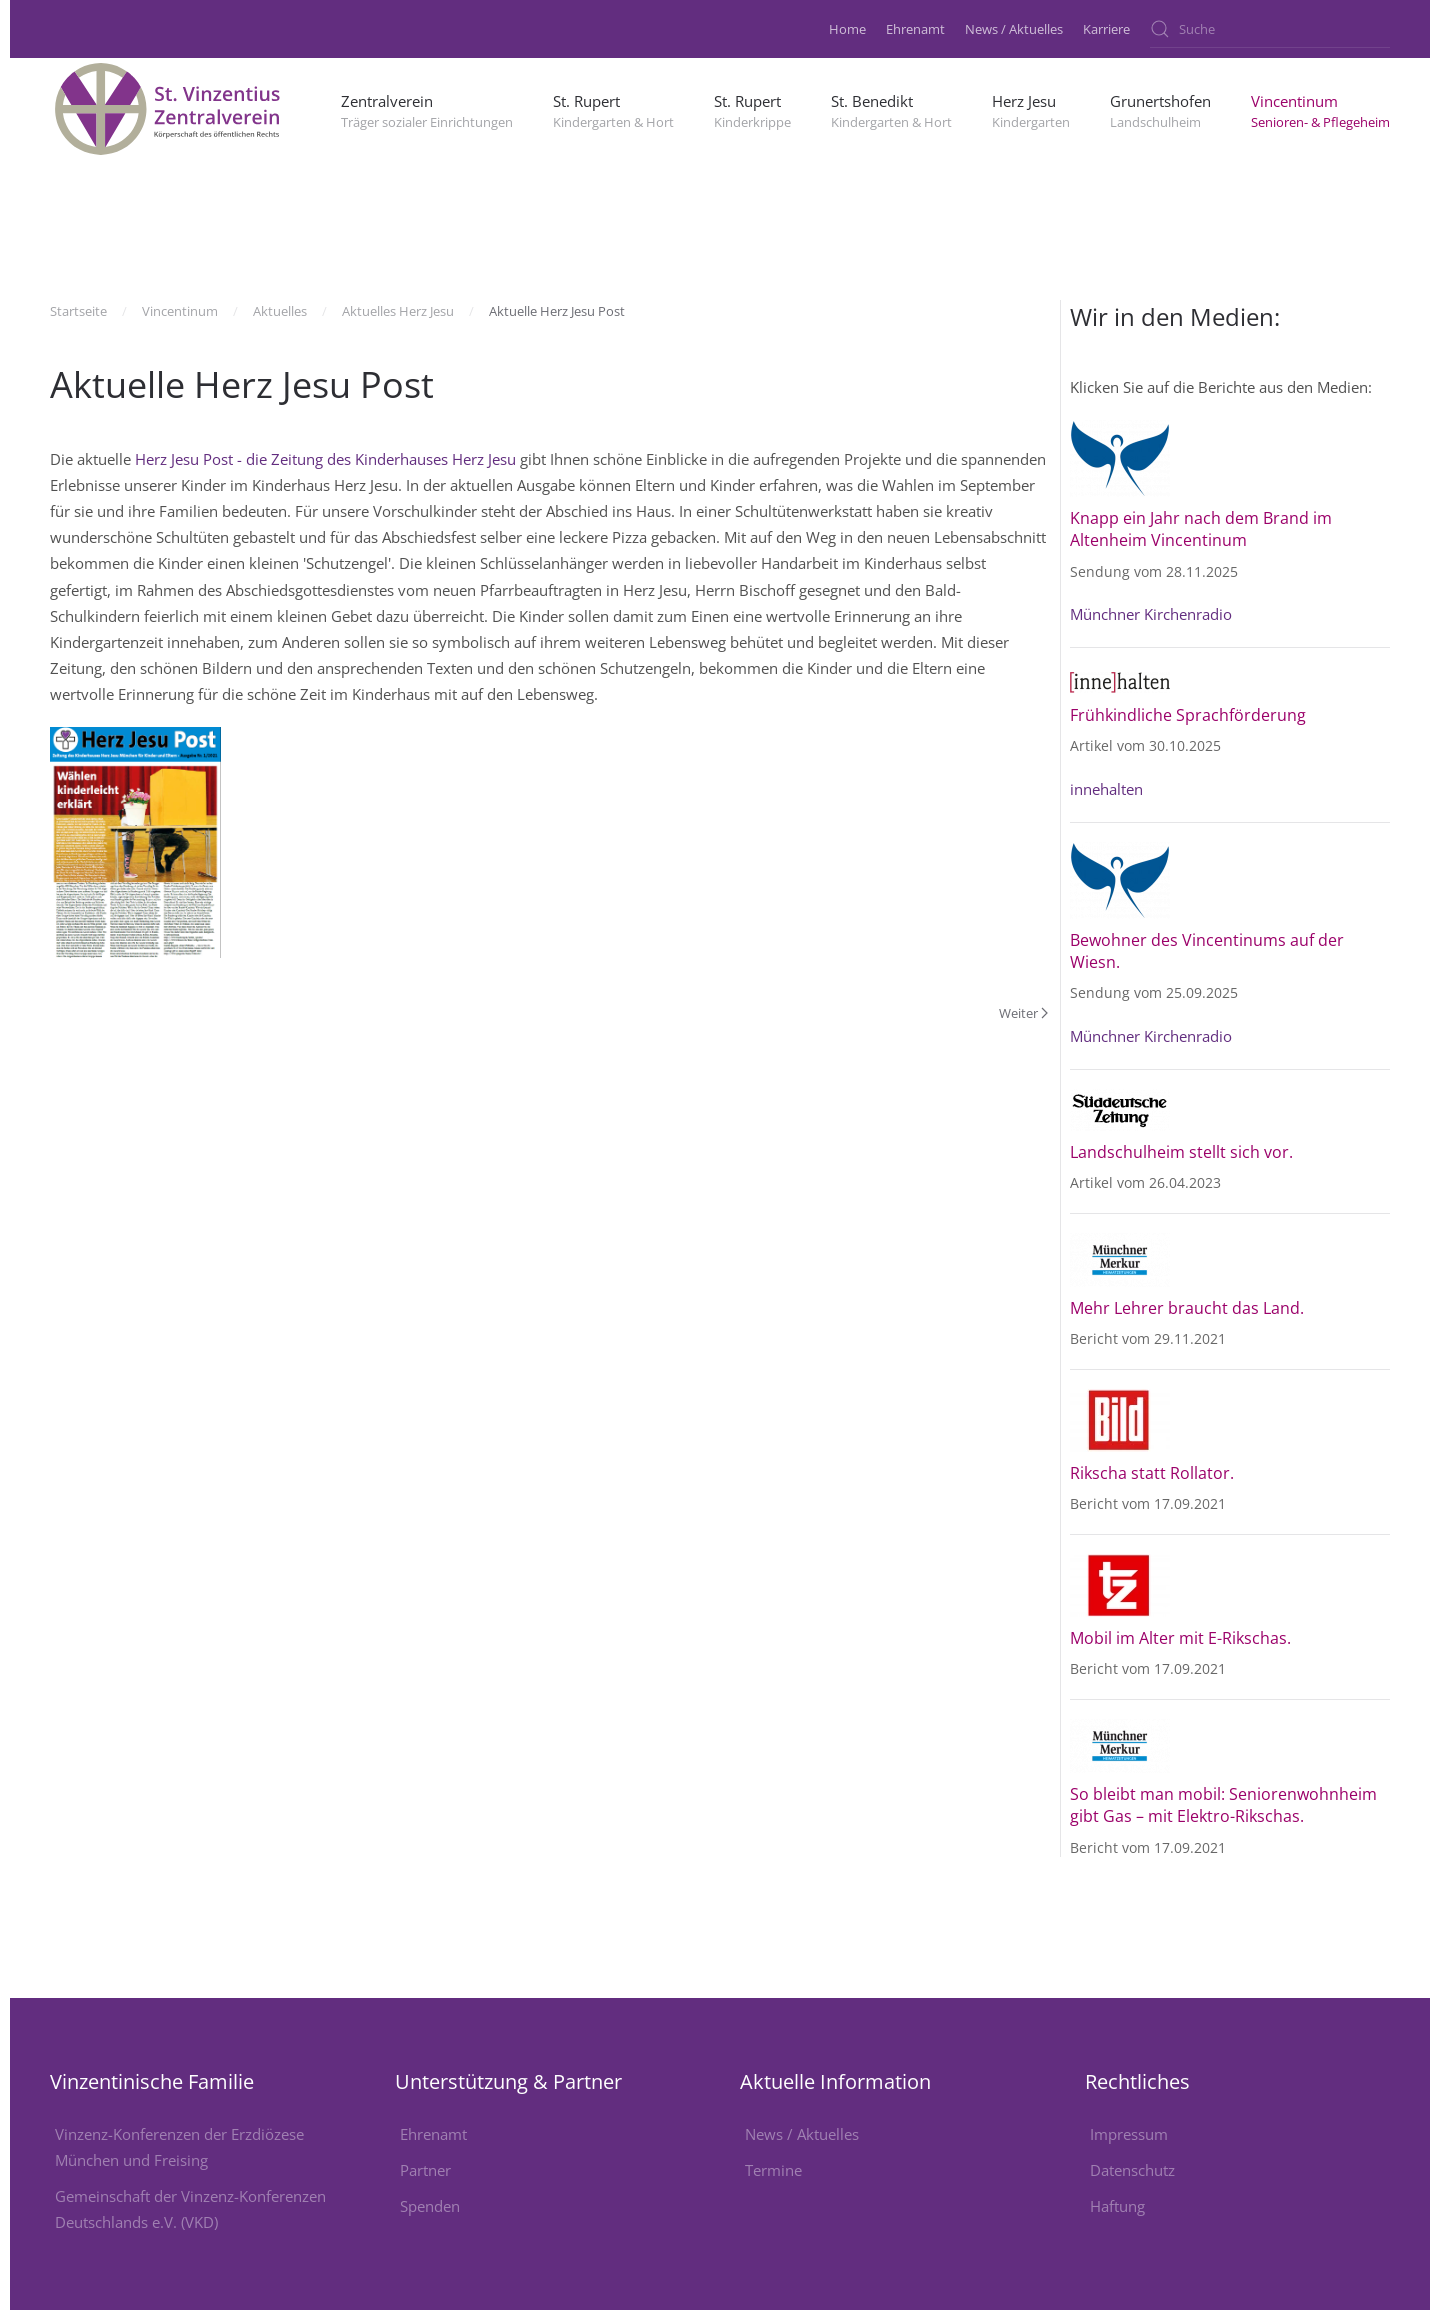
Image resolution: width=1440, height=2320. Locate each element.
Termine (773, 2170)
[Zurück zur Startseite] (170, 109)
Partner (425, 2170)
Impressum (1129, 2134)
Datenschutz (1132, 2170)
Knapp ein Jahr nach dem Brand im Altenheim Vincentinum (1201, 529)
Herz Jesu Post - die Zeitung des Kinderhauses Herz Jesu (325, 459)
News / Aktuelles (1014, 29)
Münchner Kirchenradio (1151, 614)
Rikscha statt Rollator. (1152, 1473)
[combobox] (1270, 29)
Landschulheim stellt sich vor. (1183, 1152)
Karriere (1106, 29)
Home (847, 29)
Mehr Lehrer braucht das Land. (1187, 1308)
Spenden (430, 2206)
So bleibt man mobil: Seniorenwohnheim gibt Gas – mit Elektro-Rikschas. (1223, 1805)
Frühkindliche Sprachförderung (1188, 715)
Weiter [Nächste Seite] (1023, 1013)
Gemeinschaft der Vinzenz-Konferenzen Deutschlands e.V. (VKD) (190, 2209)
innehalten (1106, 789)
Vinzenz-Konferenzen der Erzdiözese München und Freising (179, 2147)
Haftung (1117, 2206)
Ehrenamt (915, 29)
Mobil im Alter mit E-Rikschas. (1180, 1638)
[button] (427, 109)
